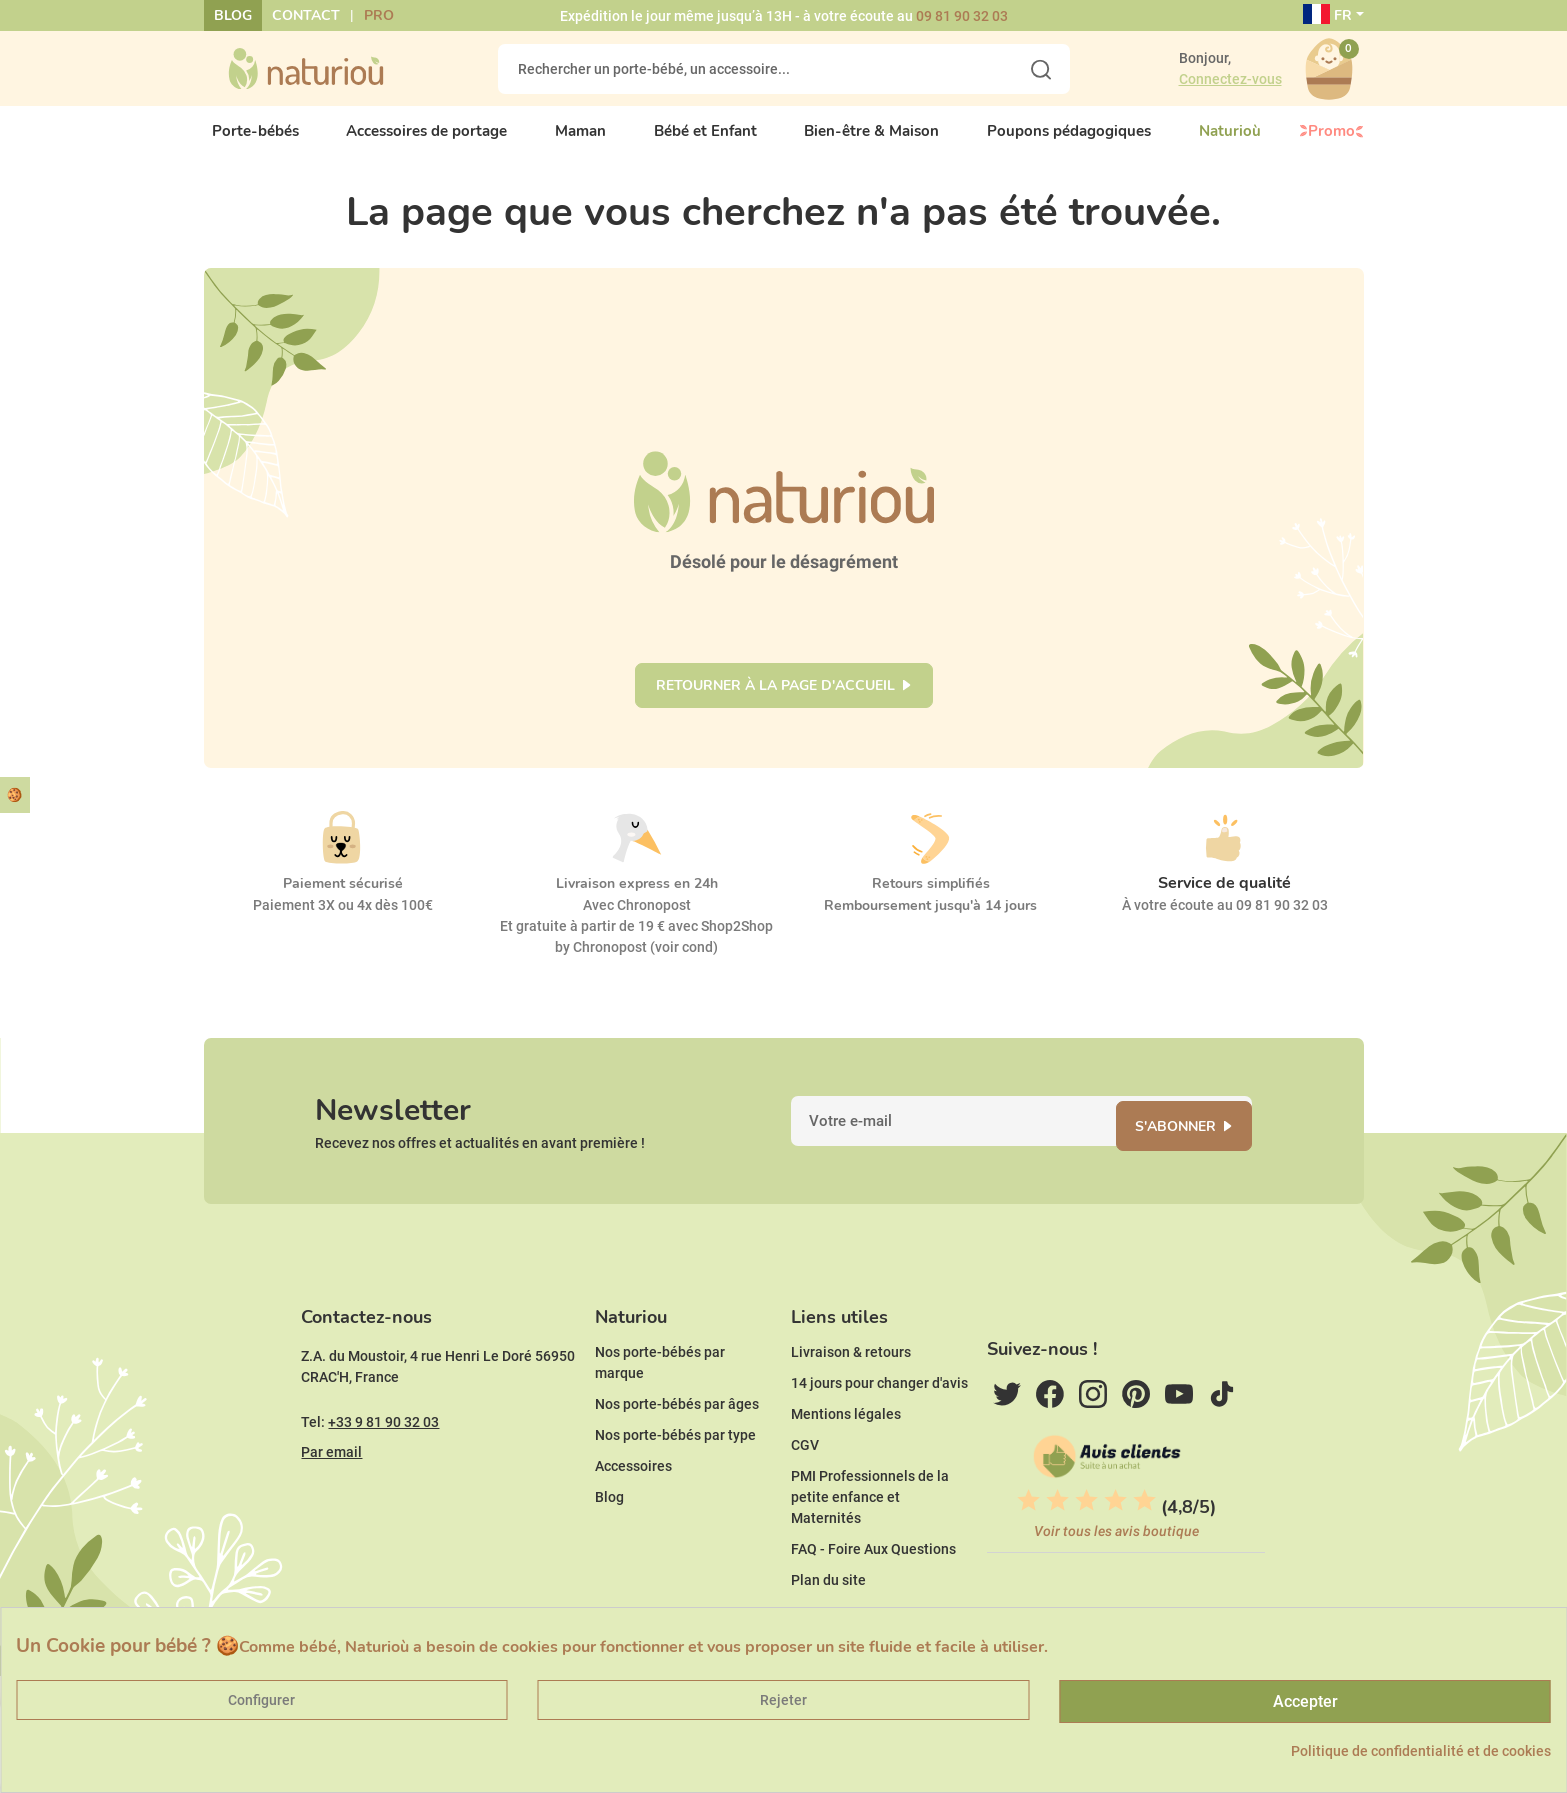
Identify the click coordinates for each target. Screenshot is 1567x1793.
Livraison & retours (851, 1391)
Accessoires (633, 1505)
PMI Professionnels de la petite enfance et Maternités (870, 1536)
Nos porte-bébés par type (675, 1474)
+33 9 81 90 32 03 (383, 1461)
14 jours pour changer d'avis (879, 1422)
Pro (379, 15)
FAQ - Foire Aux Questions (873, 1588)
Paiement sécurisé (343, 898)
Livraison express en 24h (637, 898)
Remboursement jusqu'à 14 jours (930, 920)
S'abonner (1188, 1148)
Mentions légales (846, 1453)
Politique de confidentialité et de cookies (1421, 1751)
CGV (805, 1484)
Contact (306, 15)
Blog (233, 15)
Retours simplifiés (931, 898)
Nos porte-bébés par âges (677, 1443)
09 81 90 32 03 (962, 16)
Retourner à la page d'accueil (775, 700)
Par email (331, 1491)
